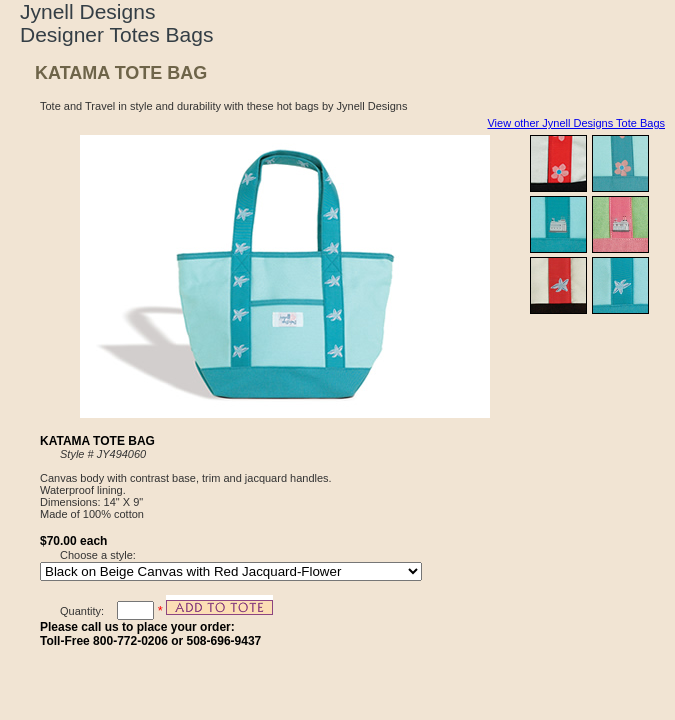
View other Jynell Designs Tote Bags (576, 123)
